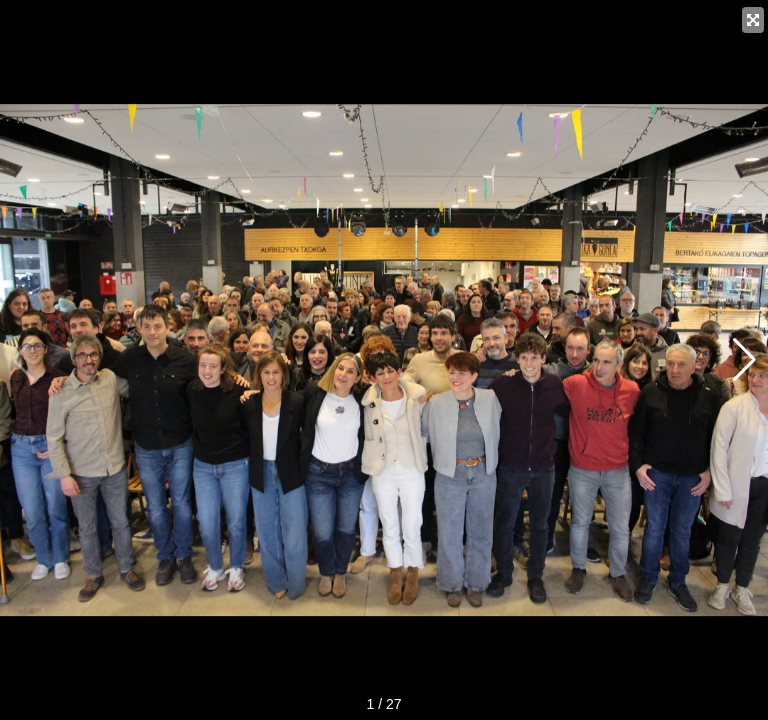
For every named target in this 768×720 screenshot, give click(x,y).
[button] (744, 360)
